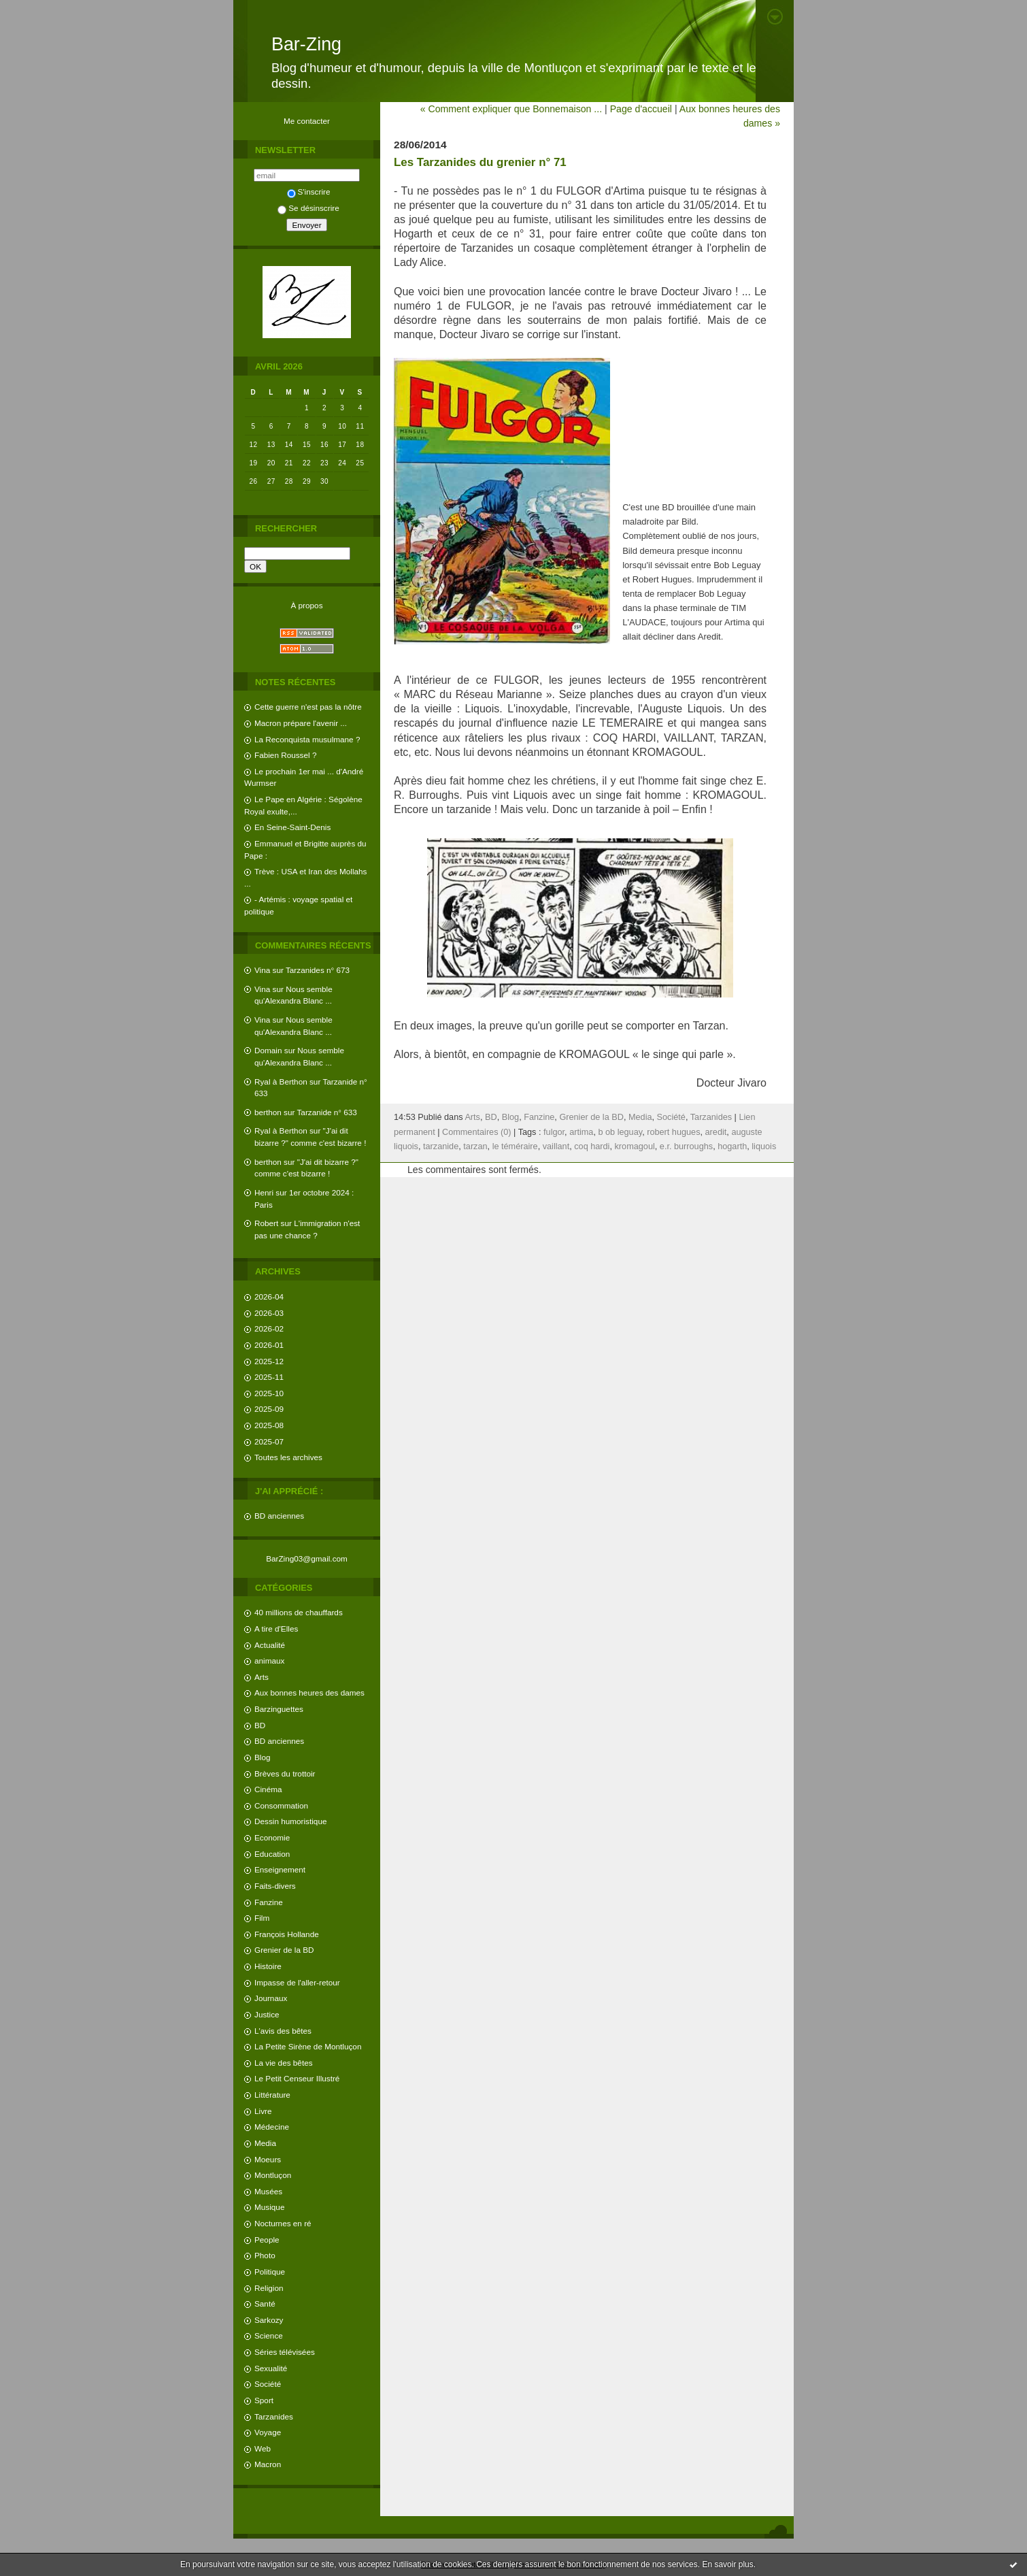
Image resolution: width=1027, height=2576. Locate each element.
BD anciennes (279, 1515)
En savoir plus (727, 2564)
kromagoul (635, 1146)
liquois (764, 1146)
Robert (266, 1223)
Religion (268, 2287)
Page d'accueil (641, 108)
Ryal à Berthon (280, 1081)
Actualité (269, 1644)
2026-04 (269, 1296)
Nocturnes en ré (283, 2223)
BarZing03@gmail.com (307, 1558)
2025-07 (269, 1441)
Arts (261, 1676)
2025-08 (269, 1425)
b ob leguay (620, 1132)
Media (265, 2143)
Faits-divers (275, 1885)
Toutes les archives (288, 1457)
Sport (263, 2400)
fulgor (554, 1132)
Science (268, 2335)
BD (259, 1725)
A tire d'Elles (276, 1628)
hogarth (732, 1146)
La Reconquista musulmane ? (307, 739)
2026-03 (269, 1312)
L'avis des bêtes (283, 2030)
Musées (268, 2191)
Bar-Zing (306, 44)
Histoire (268, 1966)
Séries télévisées (284, 2351)
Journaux (270, 1998)
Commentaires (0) (476, 1132)
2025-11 (269, 1376)
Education (272, 1853)
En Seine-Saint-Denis (292, 827)
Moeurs (267, 2159)
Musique (269, 2206)
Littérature (272, 2094)
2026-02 (269, 1328)
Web (262, 2448)
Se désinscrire (308, 207)
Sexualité (270, 2368)
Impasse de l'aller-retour (297, 1982)
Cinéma (268, 1789)
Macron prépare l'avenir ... (300, 723)
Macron (267, 2464)
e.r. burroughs (686, 1146)
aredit (716, 1132)
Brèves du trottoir (284, 1773)
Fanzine (268, 1902)
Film (261, 1917)
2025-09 (269, 1408)
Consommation (281, 1805)
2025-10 (269, 1393)
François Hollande (286, 1934)
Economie (272, 1837)
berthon (268, 1112)
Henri (263, 1192)
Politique (269, 2271)
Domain (268, 1050)
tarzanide (440, 1146)
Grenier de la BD (284, 1949)
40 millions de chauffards (298, 1612)
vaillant (556, 1146)
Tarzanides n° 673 (318, 969)
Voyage (267, 2432)
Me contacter (307, 120)
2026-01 (269, 1344)
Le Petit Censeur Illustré (296, 2078)
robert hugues (673, 1132)
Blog (262, 1757)
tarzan (475, 1146)
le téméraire (515, 1146)
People (267, 2239)
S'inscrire (309, 191)
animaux (269, 1660)
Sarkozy (268, 2319)
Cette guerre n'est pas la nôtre (308, 706)
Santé (264, 2303)
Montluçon (272, 2174)
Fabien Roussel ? (285, 754)
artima (581, 1132)
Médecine (271, 2126)
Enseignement (279, 1869)
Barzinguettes (278, 1708)
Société (267, 2383)
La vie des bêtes (283, 2062)
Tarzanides (273, 2416)
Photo (264, 2255)
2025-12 (269, 1361)
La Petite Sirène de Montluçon (307, 2046)
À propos (306, 605)
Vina (262, 969)
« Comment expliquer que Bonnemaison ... (511, 108)
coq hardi (591, 1146)
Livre (262, 2111)
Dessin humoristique (290, 1821)
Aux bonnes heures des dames (309, 1692)
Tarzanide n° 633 (327, 1112)
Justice (267, 2014)
